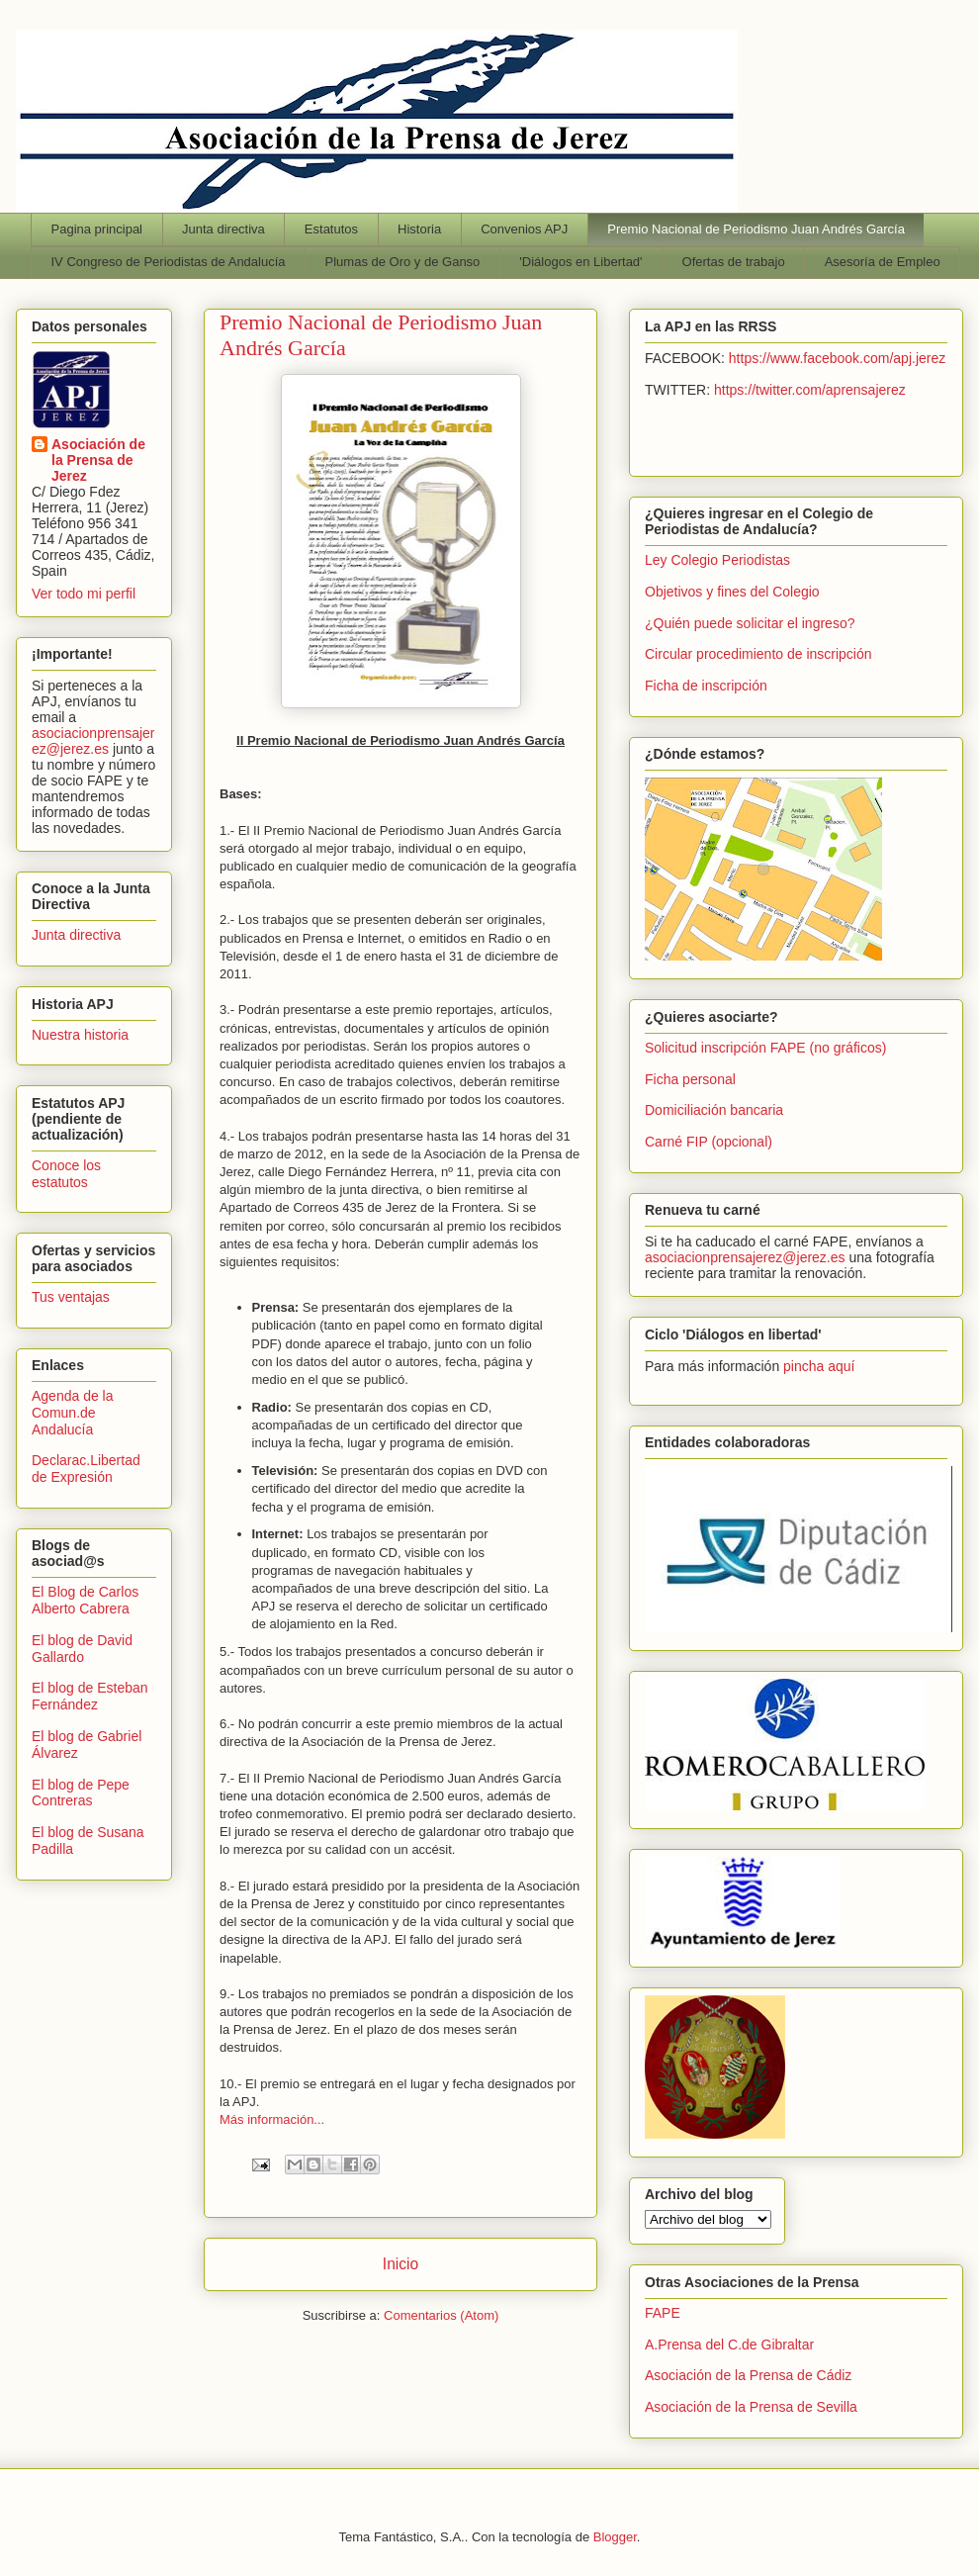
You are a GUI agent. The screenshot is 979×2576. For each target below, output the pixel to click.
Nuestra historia (80, 1035)
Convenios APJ (524, 229)
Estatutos (331, 229)
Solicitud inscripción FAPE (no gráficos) (765, 1048)
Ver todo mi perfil (83, 593)
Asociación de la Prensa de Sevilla (751, 2407)
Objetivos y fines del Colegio (732, 591)
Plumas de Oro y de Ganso (403, 261)
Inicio (400, 2263)
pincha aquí (818, 1366)
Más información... (272, 2119)
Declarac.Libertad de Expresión (86, 1468)
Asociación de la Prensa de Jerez (98, 460)
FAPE (662, 2313)
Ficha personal (690, 1079)
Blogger (615, 2537)
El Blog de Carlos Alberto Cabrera (85, 1600)
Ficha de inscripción (706, 685)
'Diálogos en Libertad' (580, 261)
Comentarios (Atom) (441, 2315)
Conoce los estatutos (66, 1173)
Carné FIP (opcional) (708, 1142)
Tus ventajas (71, 1297)
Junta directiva (223, 229)
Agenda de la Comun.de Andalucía (73, 1412)
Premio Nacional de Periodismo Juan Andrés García (756, 229)
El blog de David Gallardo (82, 1648)
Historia (419, 229)
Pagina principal (97, 229)
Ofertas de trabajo (733, 261)
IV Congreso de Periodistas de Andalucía (168, 261)
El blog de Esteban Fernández (90, 1696)
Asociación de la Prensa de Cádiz (748, 2375)
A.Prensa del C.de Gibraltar (729, 2344)
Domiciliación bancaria (714, 1110)
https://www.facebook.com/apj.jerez (837, 358)
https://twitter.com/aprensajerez (810, 390)
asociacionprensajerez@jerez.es (93, 741)
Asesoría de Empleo (882, 261)
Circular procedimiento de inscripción (758, 654)
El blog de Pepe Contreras (81, 1793)
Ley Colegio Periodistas (717, 560)
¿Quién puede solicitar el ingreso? (749, 623)
